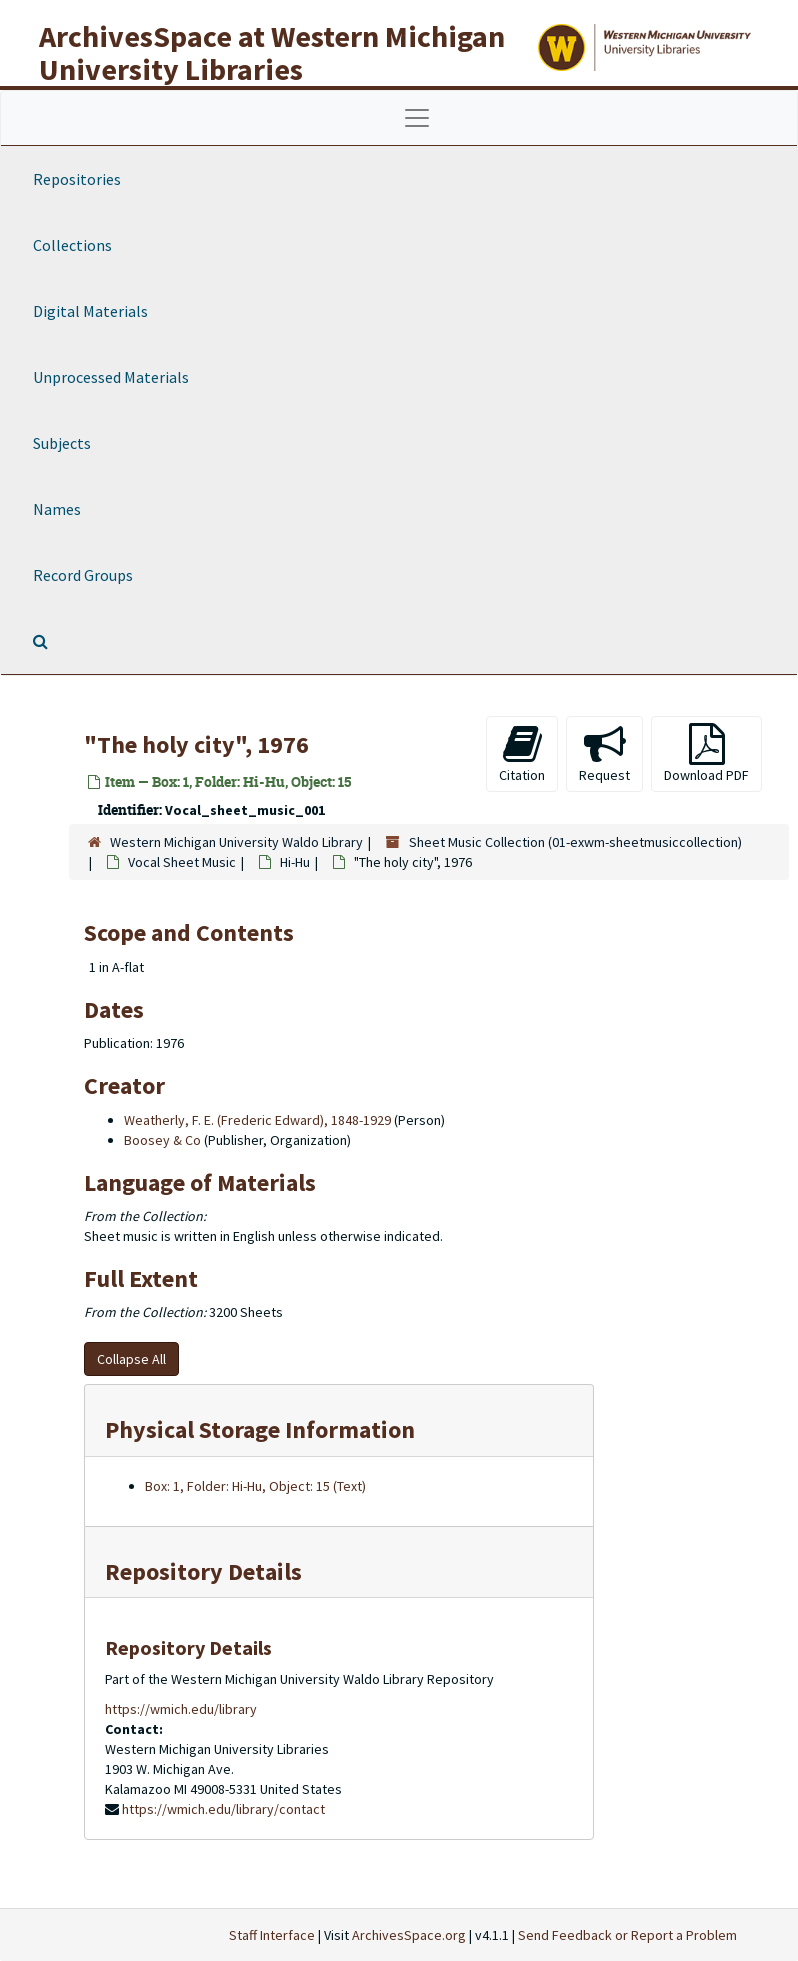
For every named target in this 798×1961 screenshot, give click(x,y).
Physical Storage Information (260, 1429)
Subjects (62, 443)
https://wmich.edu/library (181, 1709)
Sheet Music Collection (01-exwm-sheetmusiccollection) (575, 842)
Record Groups (83, 575)
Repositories (77, 179)
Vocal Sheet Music (182, 862)
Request (604, 753)
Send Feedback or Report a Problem (627, 1935)
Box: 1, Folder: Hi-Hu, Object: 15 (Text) (255, 1486)
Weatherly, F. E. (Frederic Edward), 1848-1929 (257, 1120)
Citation (522, 753)
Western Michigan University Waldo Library (236, 842)
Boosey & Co (162, 1140)
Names (57, 509)
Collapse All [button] (131, 1359)
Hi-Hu (295, 862)
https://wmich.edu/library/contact (223, 1809)
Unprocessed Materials (111, 377)
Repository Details (203, 1571)
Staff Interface (272, 1935)
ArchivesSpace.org (409, 1935)
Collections (72, 245)
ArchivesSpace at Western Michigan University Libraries (272, 52)
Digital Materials (90, 311)
